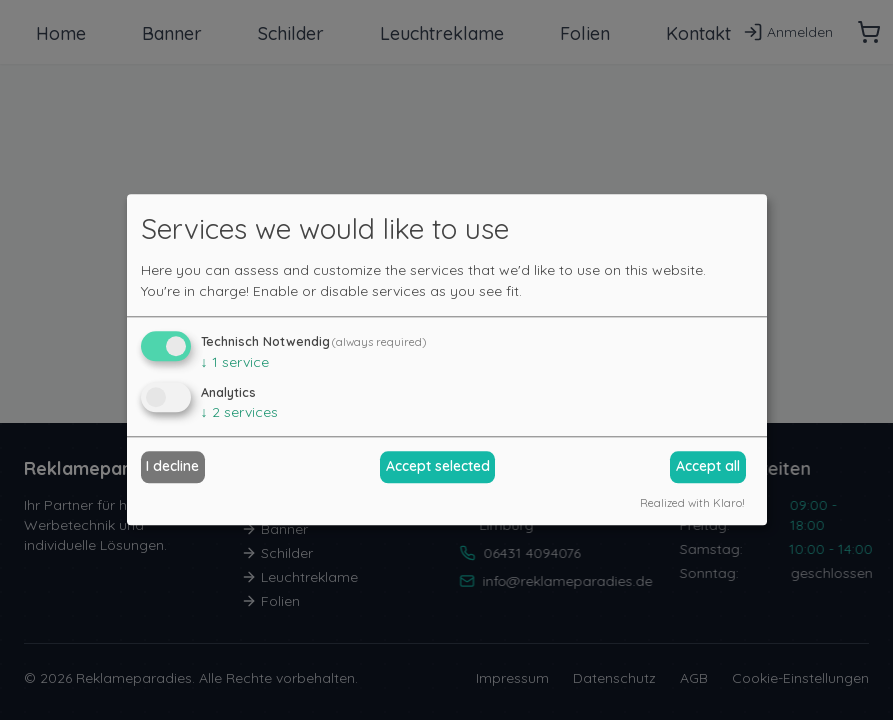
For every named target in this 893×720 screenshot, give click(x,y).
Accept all (708, 466)
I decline (172, 466)
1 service (235, 362)
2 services (239, 412)
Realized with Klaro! (692, 503)
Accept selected (438, 466)
